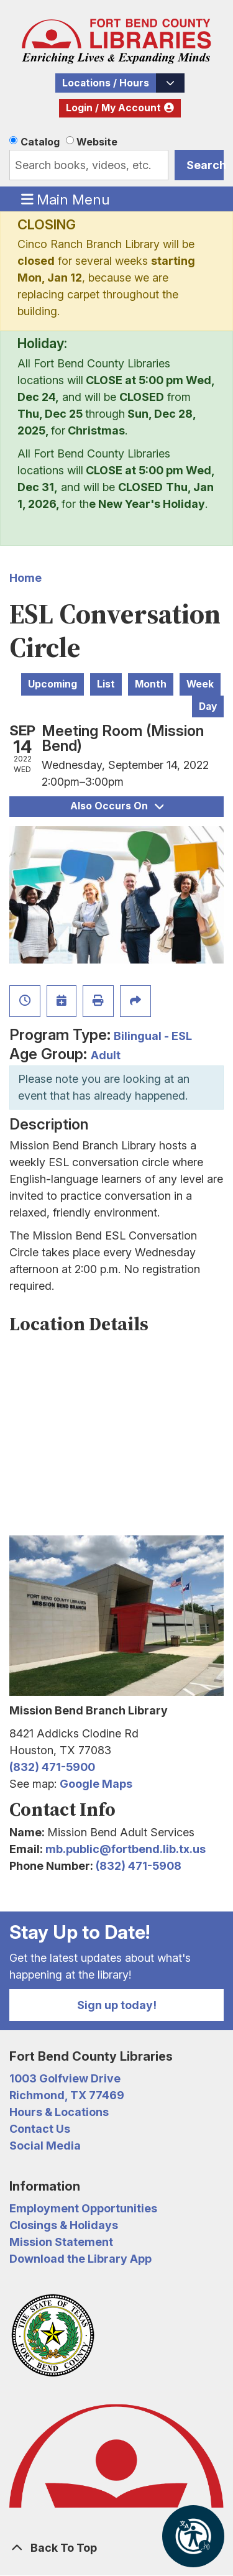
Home (25, 577)
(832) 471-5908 (138, 1865)
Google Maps (96, 1783)
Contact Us (39, 2128)
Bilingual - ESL (153, 1035)
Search (205, 165)
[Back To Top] (116, 2548)
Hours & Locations (59, 2111)
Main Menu (66, 199)
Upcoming (52, 684)
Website (96, 142)
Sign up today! (117, 2005)
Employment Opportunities (83, 2208)
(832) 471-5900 (52, 1766)
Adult (106, 1055)
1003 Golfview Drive (65, 2078)
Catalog (40, 142)
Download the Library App (80, 2258)
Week (200, 684)
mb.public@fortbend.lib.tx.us (125, 1849)
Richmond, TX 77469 (66, 2095)
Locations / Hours (105, 83)
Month (151, 684)
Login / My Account (113, 108)
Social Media (45, 2145)
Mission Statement (61, 2241)
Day (208, 706)
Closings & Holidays (63, 2225)
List (106, 684)
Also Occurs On (116, 806)
